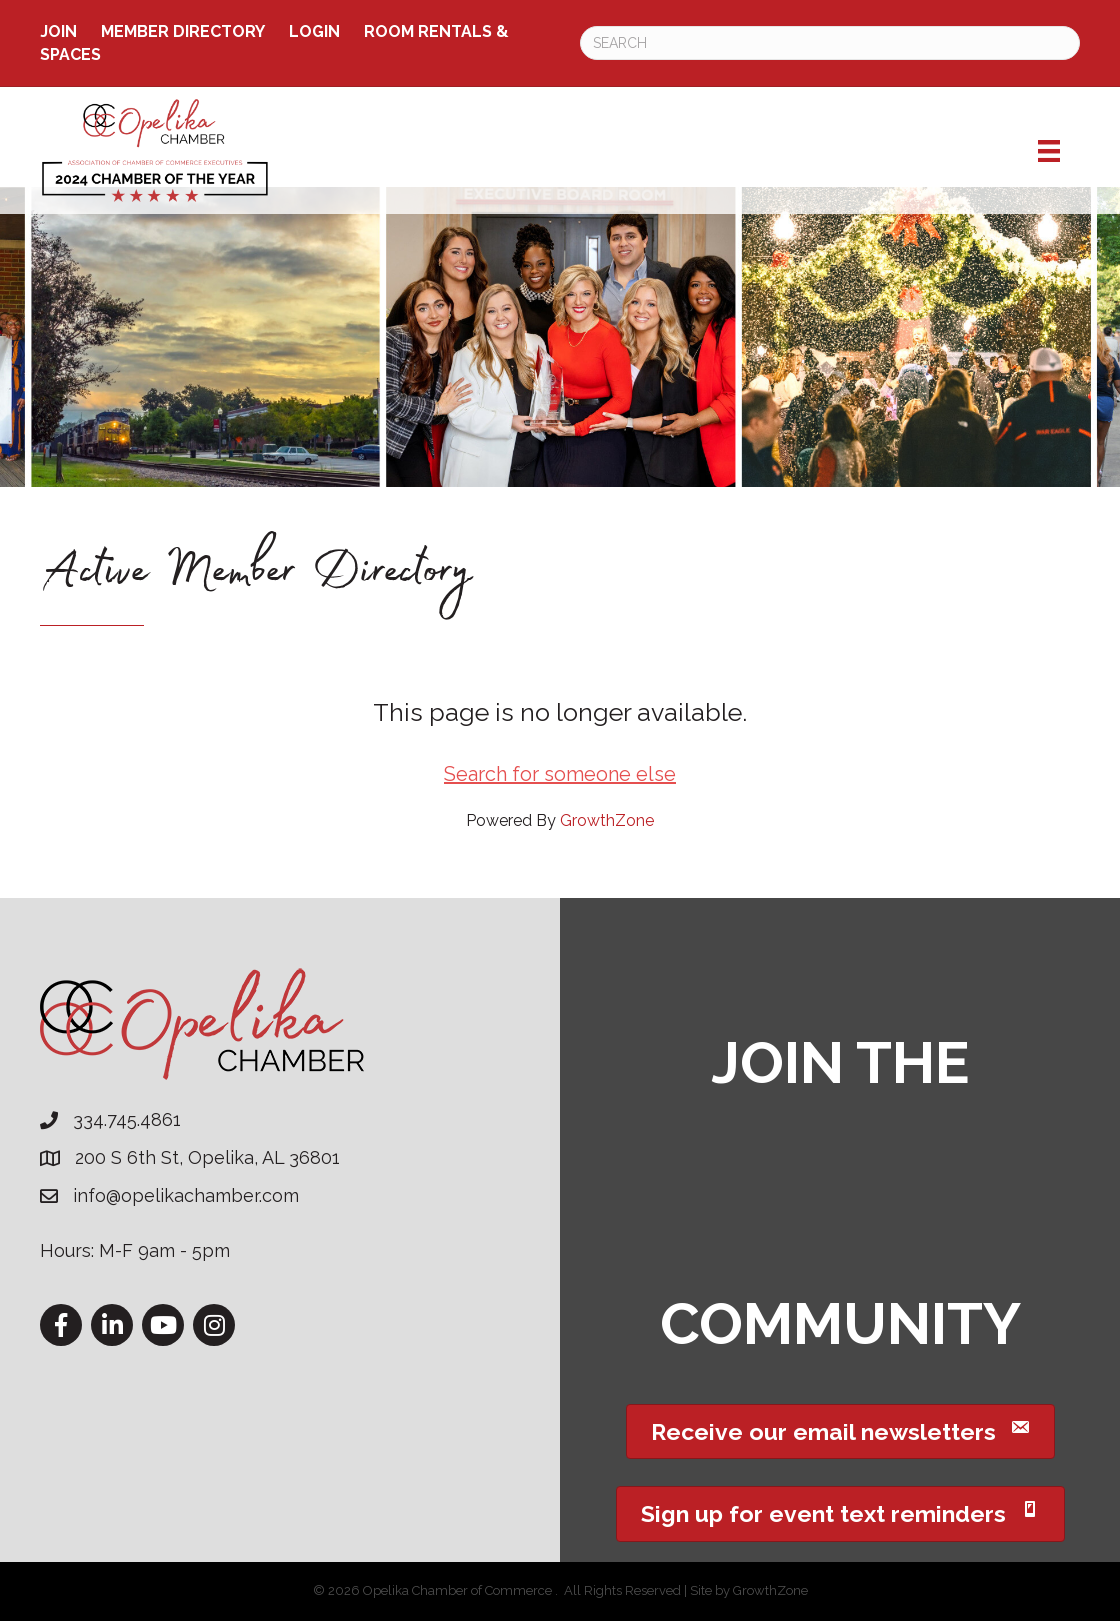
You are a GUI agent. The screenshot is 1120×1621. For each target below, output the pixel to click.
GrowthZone (607, 820)
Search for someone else (560, 774)
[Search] (830, 43)
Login (314, 31)
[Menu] (1049, 151)
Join (58, 31)
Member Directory (183, 31)
